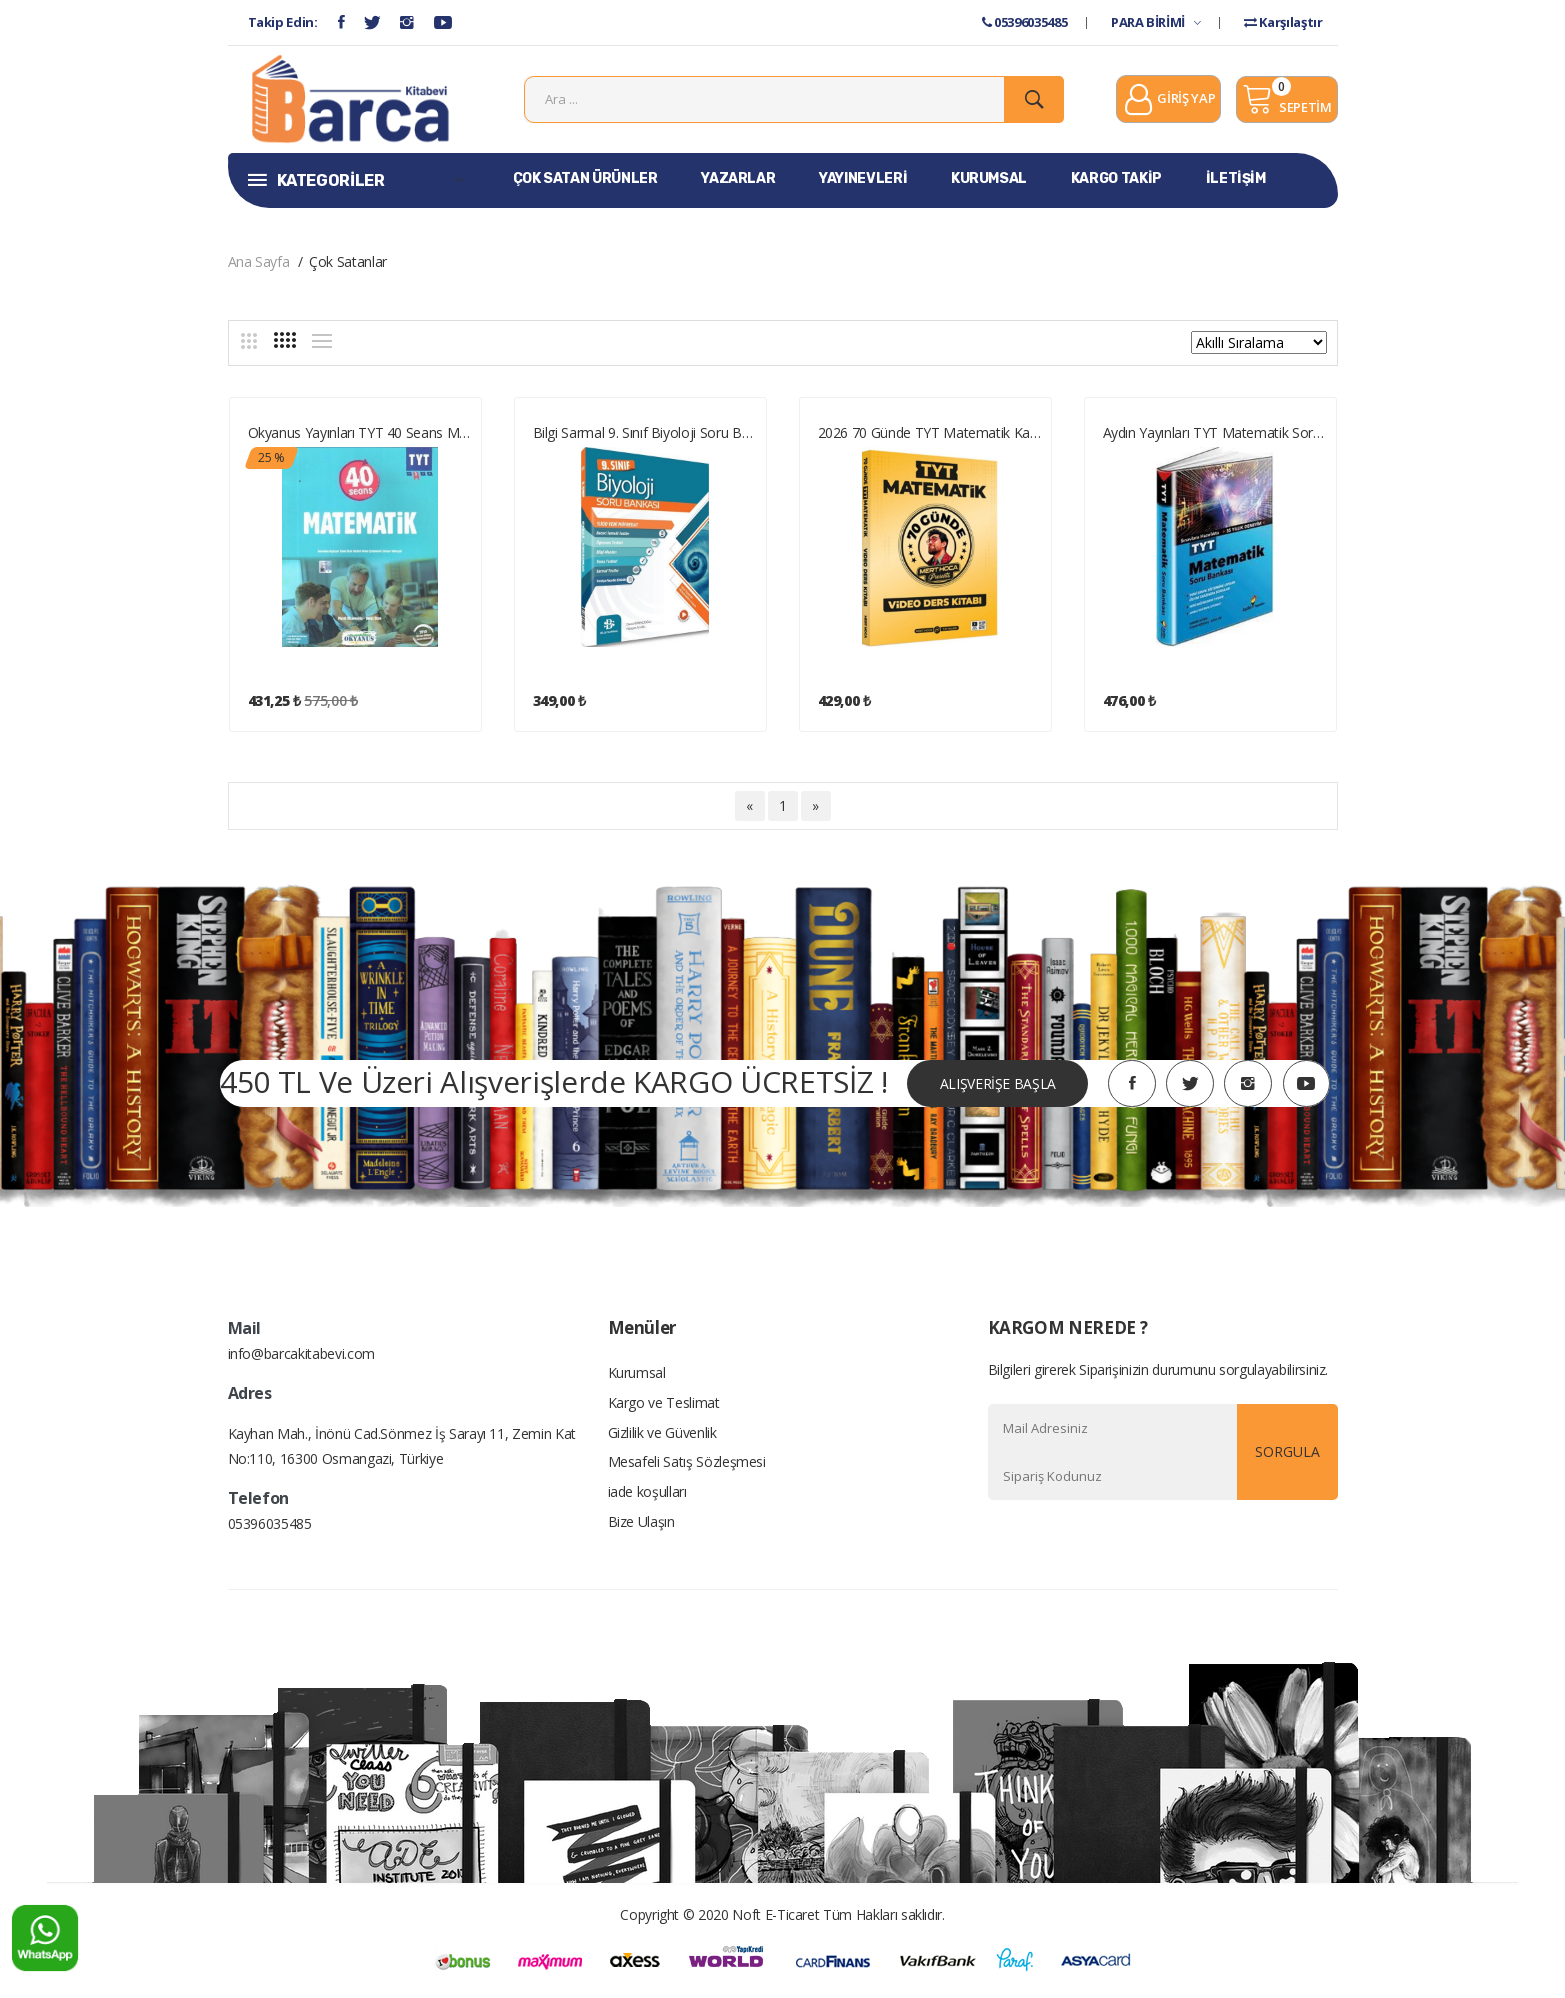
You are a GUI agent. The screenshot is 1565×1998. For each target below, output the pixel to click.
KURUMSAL (989, 180)
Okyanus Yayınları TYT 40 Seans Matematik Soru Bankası (360, 434)
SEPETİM (1286, 100)
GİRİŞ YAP (1168, 102)
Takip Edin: (283, 22)
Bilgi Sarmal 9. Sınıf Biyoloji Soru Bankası (645, 434)
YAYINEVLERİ (863, 180)
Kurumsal (637, 1375)
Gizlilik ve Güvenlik (662, 1435)
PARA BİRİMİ (1155, 22)
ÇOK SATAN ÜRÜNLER (585, 180)
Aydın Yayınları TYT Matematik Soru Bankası (1215, 434)
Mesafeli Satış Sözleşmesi (687, 1465)
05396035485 (1024, 22)
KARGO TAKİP (1116, 180)
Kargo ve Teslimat (664, 1405)
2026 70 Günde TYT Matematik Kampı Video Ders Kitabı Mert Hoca (930, 434)
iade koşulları (647, 1495)
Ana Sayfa (259, 263)
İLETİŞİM (1236, 180)
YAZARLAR (738, 180)
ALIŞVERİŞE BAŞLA (997, 1085)
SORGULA (1287, 1454)
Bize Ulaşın (641, 1525)
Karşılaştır (1283, 22)
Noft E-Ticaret (775, 1917)
